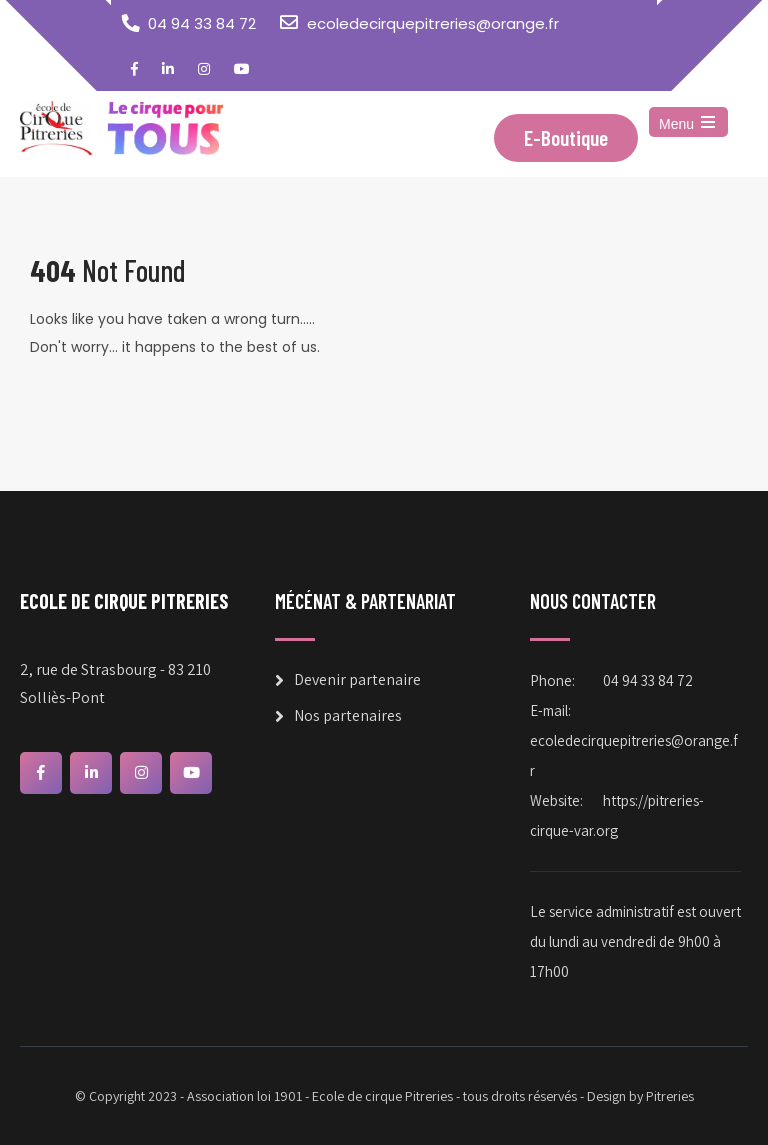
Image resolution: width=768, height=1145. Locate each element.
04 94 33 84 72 (202, 23)
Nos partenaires (348, 715)
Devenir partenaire (357, 679)
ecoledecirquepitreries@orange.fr (433, 23)
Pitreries (670, 1096)
